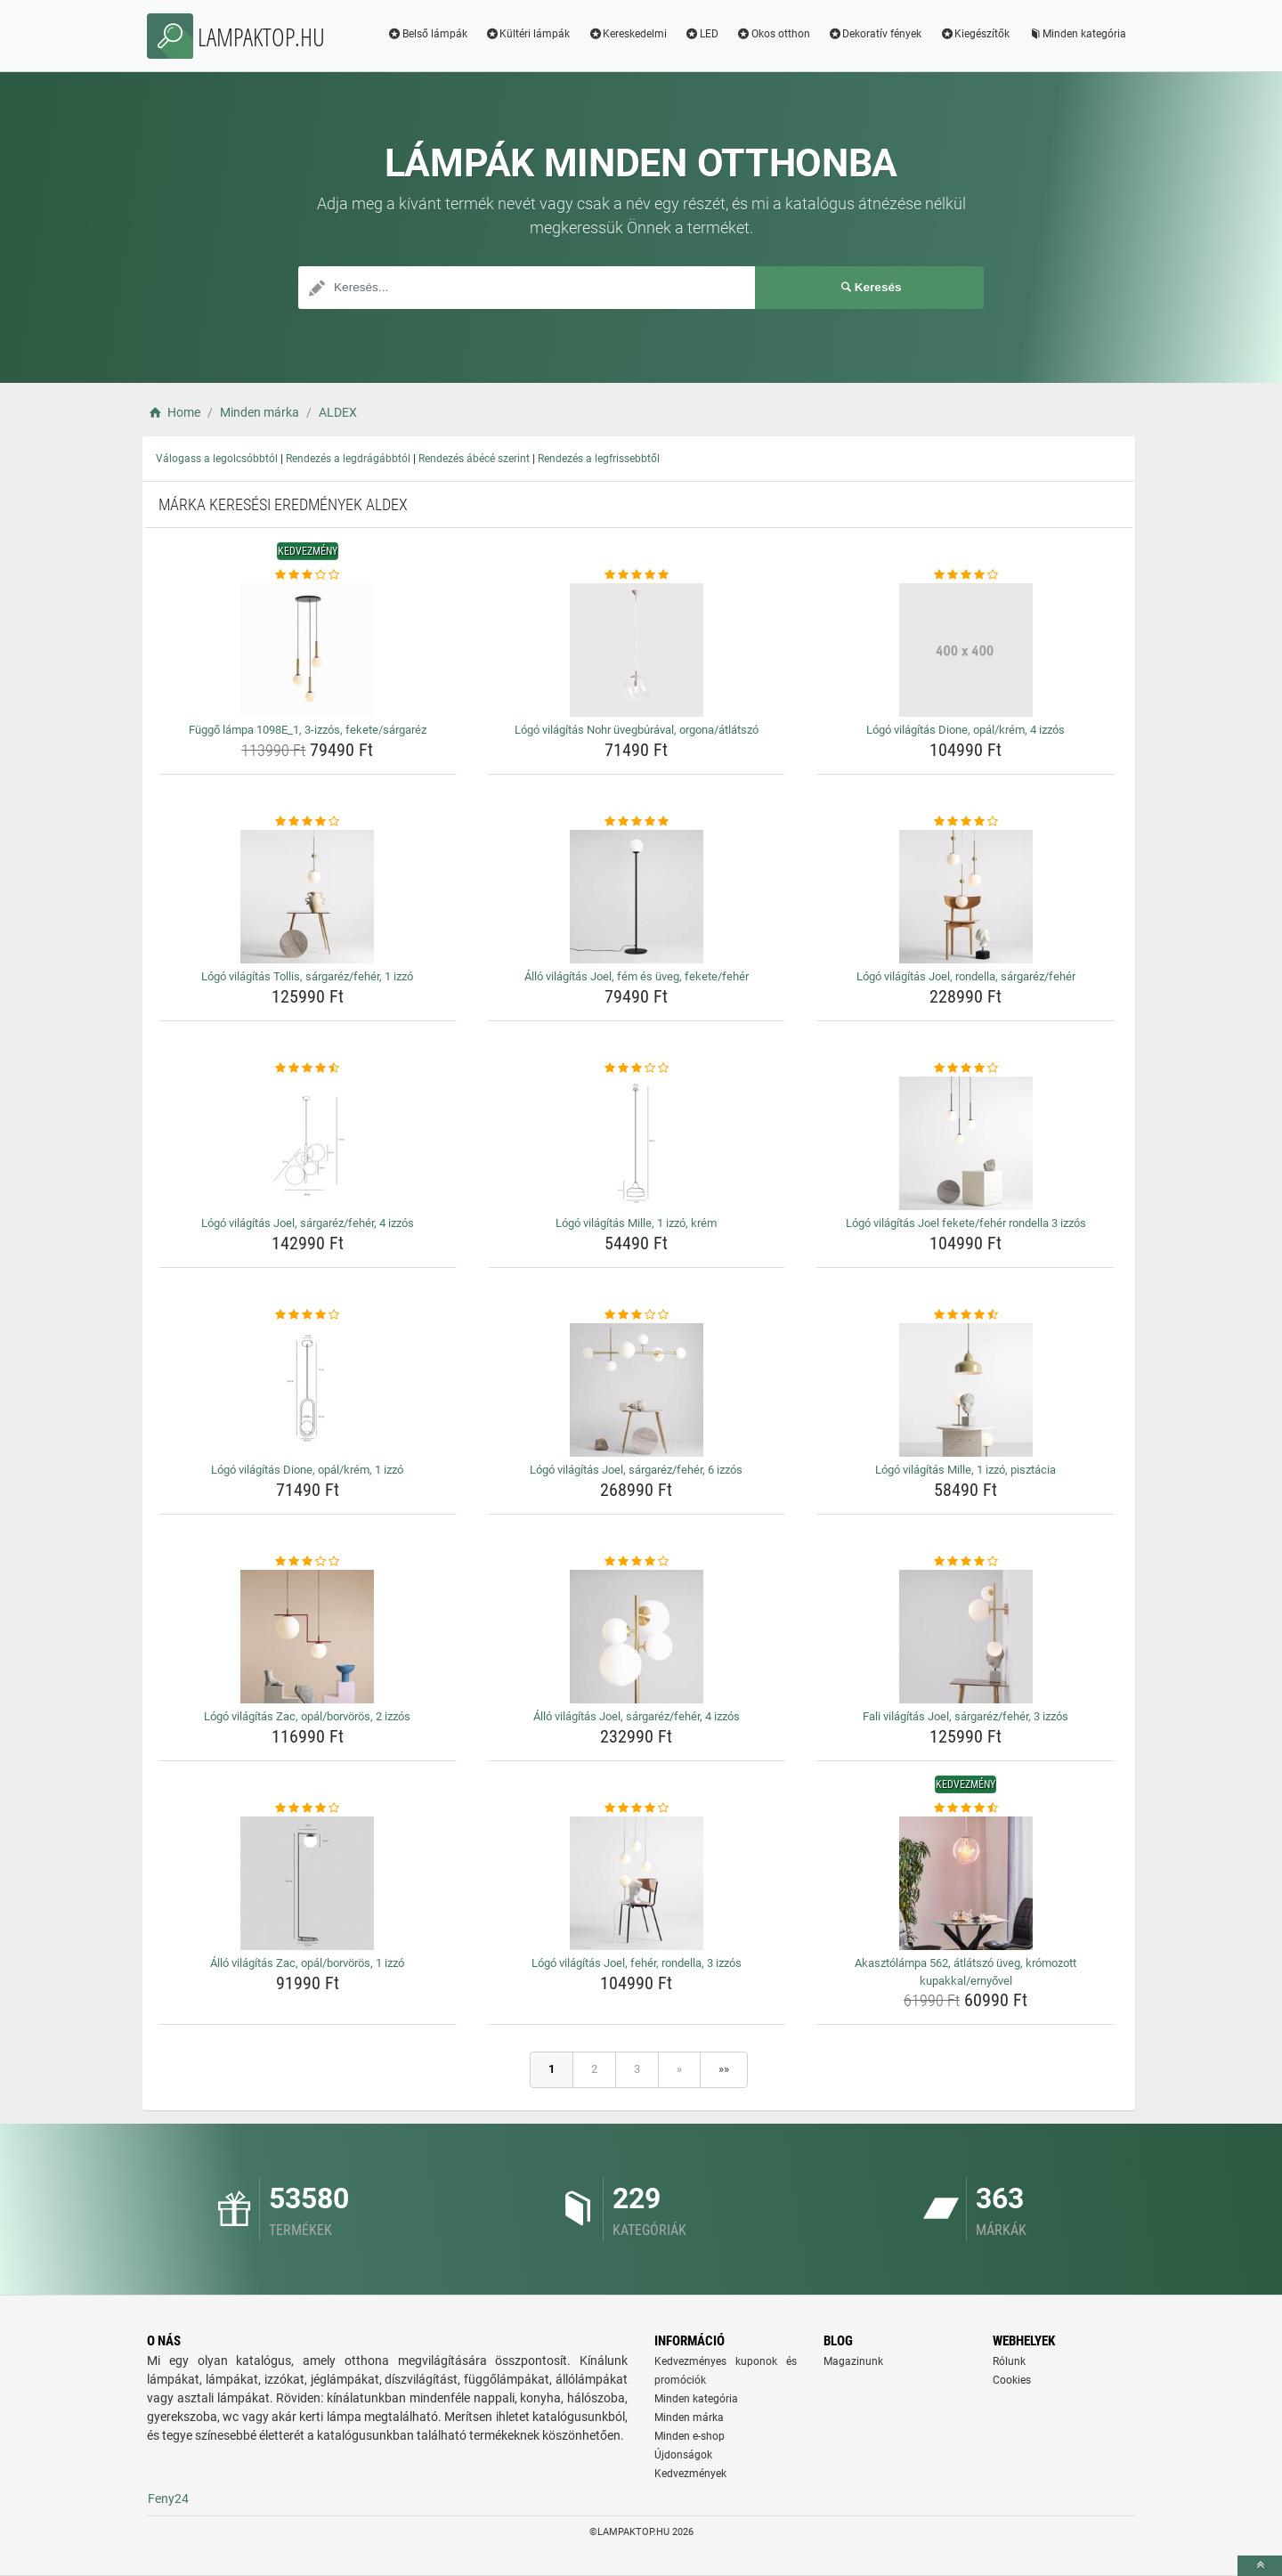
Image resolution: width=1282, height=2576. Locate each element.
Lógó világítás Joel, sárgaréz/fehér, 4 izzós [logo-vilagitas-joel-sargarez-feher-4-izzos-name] (307, 1223)
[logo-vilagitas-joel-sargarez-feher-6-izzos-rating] (637, 1315)
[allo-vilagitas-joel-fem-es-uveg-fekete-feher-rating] (637, 822)
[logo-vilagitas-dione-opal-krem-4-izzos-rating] (965, 575)
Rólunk (1009, 2361)
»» (723, 2069)
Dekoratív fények (875, 34)
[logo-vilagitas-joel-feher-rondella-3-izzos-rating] (637, 1808)
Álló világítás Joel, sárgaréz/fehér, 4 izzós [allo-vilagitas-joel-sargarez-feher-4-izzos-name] (636, 1716)
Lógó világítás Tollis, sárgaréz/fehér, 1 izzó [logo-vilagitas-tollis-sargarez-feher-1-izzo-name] (307, 976)
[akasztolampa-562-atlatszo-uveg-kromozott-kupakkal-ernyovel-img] (965, 1883)
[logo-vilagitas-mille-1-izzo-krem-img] (637, 1143)
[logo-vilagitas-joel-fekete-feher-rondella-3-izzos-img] (965, 1143)
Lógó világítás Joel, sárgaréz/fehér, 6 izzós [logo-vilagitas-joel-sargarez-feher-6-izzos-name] (636, 1469)
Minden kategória (1076, 34)
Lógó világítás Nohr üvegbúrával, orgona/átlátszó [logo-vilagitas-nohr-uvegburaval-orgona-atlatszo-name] (637, 729)
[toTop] (1259, 2566)
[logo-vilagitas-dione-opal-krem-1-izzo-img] (307, 1390)
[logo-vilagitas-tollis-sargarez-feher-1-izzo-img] (307, 896)
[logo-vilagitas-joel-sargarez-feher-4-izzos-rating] (307, 1068)
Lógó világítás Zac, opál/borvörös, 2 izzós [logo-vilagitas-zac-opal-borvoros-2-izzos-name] (307, 1716)
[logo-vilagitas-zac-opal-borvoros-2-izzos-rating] (307, 1562)
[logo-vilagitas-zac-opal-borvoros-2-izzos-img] (307, 1636)
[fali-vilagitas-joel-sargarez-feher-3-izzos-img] (965, 1636)
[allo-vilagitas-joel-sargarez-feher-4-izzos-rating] (637, 1562)
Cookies (1012, 2380)
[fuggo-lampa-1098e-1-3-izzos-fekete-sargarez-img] (307, 650)
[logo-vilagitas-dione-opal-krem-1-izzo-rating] (307, 1315)
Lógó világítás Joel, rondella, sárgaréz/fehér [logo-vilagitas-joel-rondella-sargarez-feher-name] (965, 976)
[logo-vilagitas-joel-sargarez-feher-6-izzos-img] (637, 1390)
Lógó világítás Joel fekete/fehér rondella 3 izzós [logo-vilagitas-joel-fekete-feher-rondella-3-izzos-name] (966, 1223)
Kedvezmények (690, 2473)
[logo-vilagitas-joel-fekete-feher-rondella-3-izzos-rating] (965, 1068)
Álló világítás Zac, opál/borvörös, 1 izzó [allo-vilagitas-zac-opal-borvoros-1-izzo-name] (307, 1963)
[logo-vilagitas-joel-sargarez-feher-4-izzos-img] (307, 1143)
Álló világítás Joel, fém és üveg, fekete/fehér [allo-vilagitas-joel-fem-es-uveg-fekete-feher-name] (636, 976)
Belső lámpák (427, 34)
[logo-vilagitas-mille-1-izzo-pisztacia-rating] (965, 1315)
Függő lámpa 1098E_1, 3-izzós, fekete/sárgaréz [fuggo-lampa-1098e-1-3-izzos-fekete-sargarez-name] (307, 729)
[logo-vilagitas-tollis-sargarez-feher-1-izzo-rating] (307, 822)
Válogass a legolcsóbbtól (217, 458)
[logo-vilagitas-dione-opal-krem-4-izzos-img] (965, 650)
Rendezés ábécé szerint (474, 458)
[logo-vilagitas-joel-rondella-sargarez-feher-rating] (965, 822)
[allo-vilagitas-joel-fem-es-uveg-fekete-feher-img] (637, 896)
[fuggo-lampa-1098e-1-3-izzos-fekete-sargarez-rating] (307, 575)
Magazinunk (853, 2361)
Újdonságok (683, 2455)
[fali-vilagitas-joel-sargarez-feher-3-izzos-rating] (965, 1562)
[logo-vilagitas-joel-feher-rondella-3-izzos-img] (637, 1883)
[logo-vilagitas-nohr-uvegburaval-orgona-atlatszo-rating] (637, 575)
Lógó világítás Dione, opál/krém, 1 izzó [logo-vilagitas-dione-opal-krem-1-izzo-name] (307, 1469)
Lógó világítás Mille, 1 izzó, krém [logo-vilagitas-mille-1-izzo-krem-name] (636, 1223)
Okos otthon (773, 34)
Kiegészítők (974, 34)
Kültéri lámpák (528, 34)
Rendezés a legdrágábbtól (348, 458)
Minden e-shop (689, 2436)
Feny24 (168, 2498)
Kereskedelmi (627, 34)
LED (701, 34)
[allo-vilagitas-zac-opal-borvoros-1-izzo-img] (307, 1883)
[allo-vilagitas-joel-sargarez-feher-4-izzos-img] (637, 1636)
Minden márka (689, 2417)
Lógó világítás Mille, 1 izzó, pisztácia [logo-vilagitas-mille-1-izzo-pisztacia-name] (965, 1469)
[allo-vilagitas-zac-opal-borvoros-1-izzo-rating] (307, 1808)
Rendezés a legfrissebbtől (599, 458)
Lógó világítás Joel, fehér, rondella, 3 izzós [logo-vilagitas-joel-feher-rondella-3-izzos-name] (636, 1963)
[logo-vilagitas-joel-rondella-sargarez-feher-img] (965, 896)
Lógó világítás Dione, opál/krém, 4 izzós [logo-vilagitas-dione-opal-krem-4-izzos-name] (965, 729)
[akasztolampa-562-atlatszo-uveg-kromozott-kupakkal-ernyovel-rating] (965, 1808)
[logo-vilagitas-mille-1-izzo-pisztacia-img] (965, 1390)
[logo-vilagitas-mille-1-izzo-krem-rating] (637, 1068)
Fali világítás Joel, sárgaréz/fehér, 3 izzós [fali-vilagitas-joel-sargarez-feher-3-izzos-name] (965, 1716)
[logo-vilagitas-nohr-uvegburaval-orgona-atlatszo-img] (637, 650)
